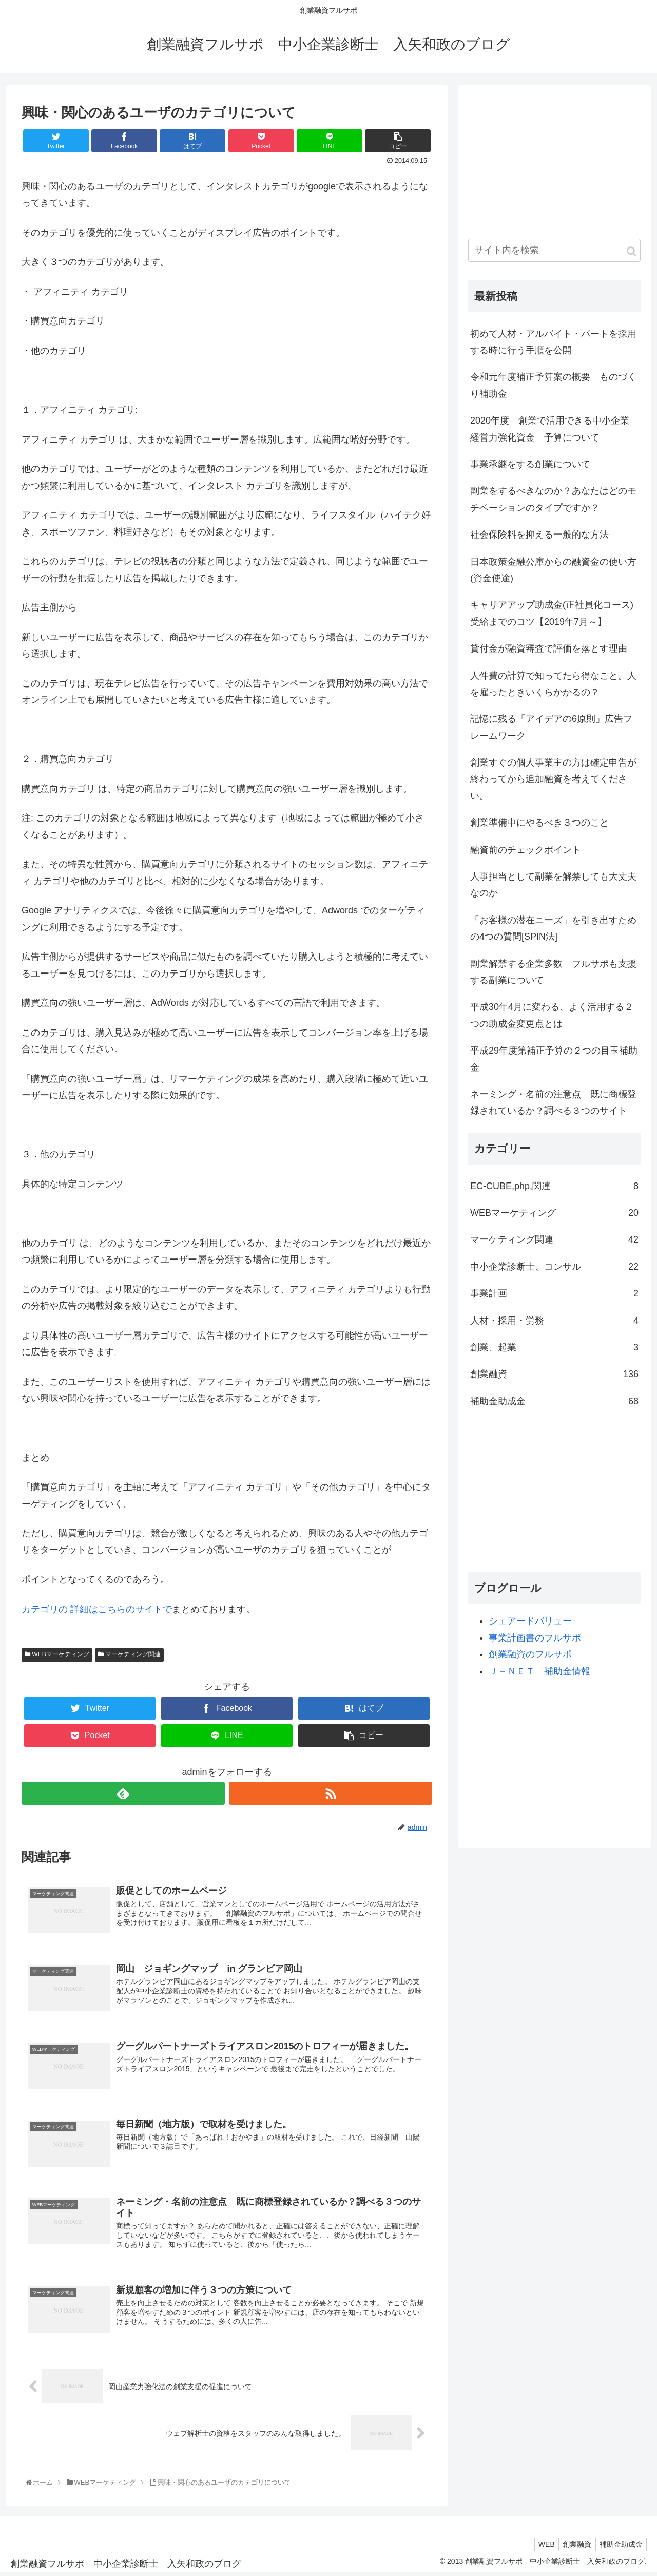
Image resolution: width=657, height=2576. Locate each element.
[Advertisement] (545, 160)
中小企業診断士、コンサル (554, 1266)
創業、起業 (554, 1347)
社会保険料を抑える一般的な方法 (539, 534)
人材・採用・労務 (554, 1320)
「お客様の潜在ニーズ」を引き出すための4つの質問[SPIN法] (553, 928)
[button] (632, 251)
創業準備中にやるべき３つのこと (539, 822)
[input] (554, 250)
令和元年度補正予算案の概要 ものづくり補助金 (553, 385)
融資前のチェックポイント (525, 850)
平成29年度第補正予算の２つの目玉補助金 (553, 1058)
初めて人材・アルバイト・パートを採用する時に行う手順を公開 (553, 342)
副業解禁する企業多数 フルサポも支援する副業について (553, 972)
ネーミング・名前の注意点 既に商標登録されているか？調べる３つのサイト (553, 1102)
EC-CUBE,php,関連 (554, 1186)
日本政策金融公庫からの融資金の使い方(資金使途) (553, 570)
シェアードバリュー (530, 1621)
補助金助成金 (554, 1401)
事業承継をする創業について (530, 464)
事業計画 (554, 1293)
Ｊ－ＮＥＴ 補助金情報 (539, 1671)
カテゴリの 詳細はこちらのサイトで (97, 1609)
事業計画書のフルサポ (535, 1638)
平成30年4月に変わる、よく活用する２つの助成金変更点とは (551, 1015)
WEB (539, 2547)
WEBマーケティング (57, 1654)
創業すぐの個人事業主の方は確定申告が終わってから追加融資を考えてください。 (553, 779)
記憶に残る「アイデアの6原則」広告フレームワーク (551, 727)
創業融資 (554, 1374)
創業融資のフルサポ (530, 1654)
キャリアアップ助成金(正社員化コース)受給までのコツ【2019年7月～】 (551, 613)
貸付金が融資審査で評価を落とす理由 (548, 648)
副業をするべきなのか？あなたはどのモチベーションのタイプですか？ (553, 499)
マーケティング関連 (129, 1654)
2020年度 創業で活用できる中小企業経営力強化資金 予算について (549, 428)
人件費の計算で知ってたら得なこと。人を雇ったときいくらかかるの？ (553, 684)
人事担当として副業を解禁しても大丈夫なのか (553, 884)
